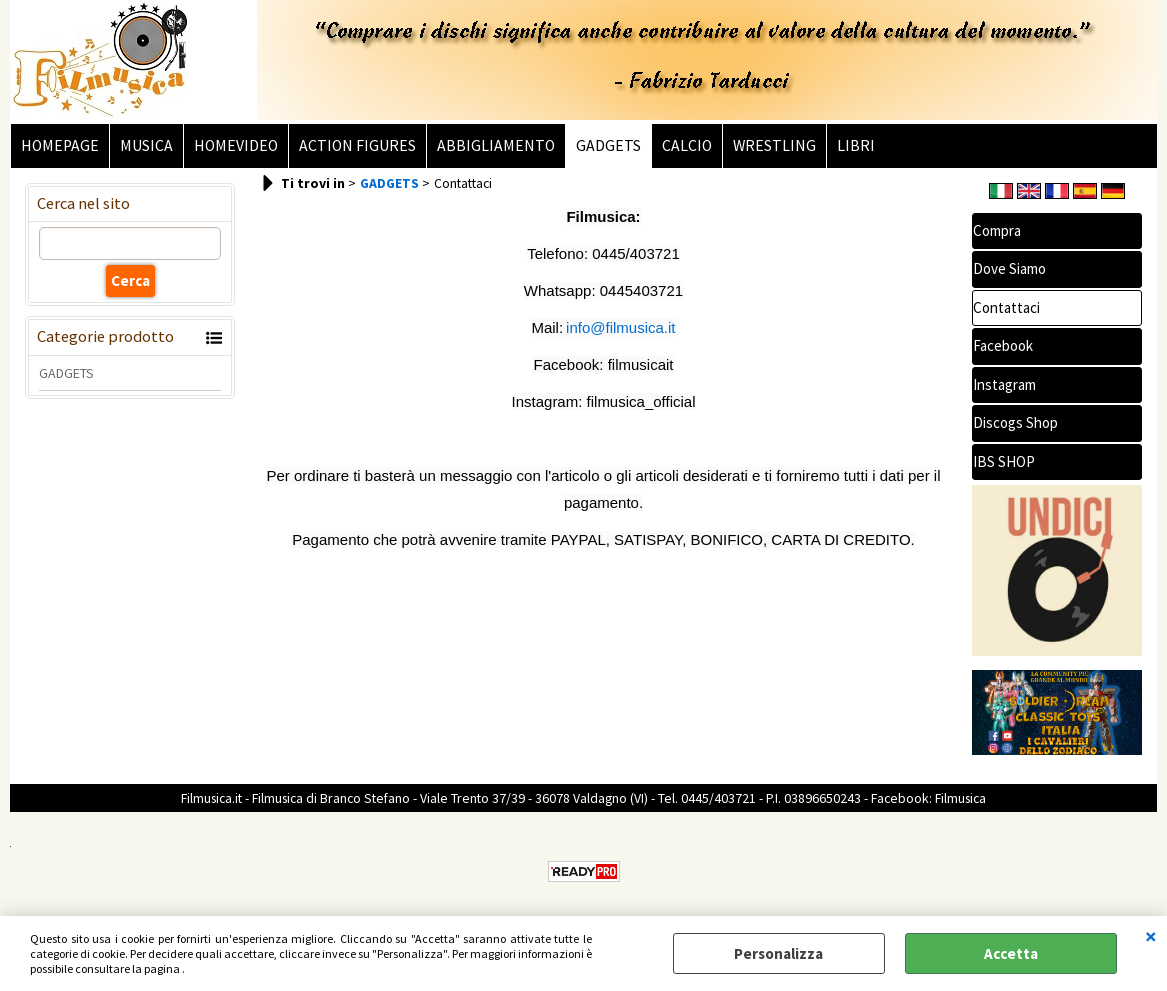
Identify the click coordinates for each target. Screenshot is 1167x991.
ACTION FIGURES (357, 145)
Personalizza (778, 953)
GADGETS (608, 145)
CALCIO (687, 145)
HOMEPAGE (60, 145)
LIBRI (856, 145)
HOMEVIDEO (236, 145)
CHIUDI (1151, 936)
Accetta (1011, 953)
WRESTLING (774, 145)
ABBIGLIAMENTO (496, 145)
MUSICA (146, 145)
